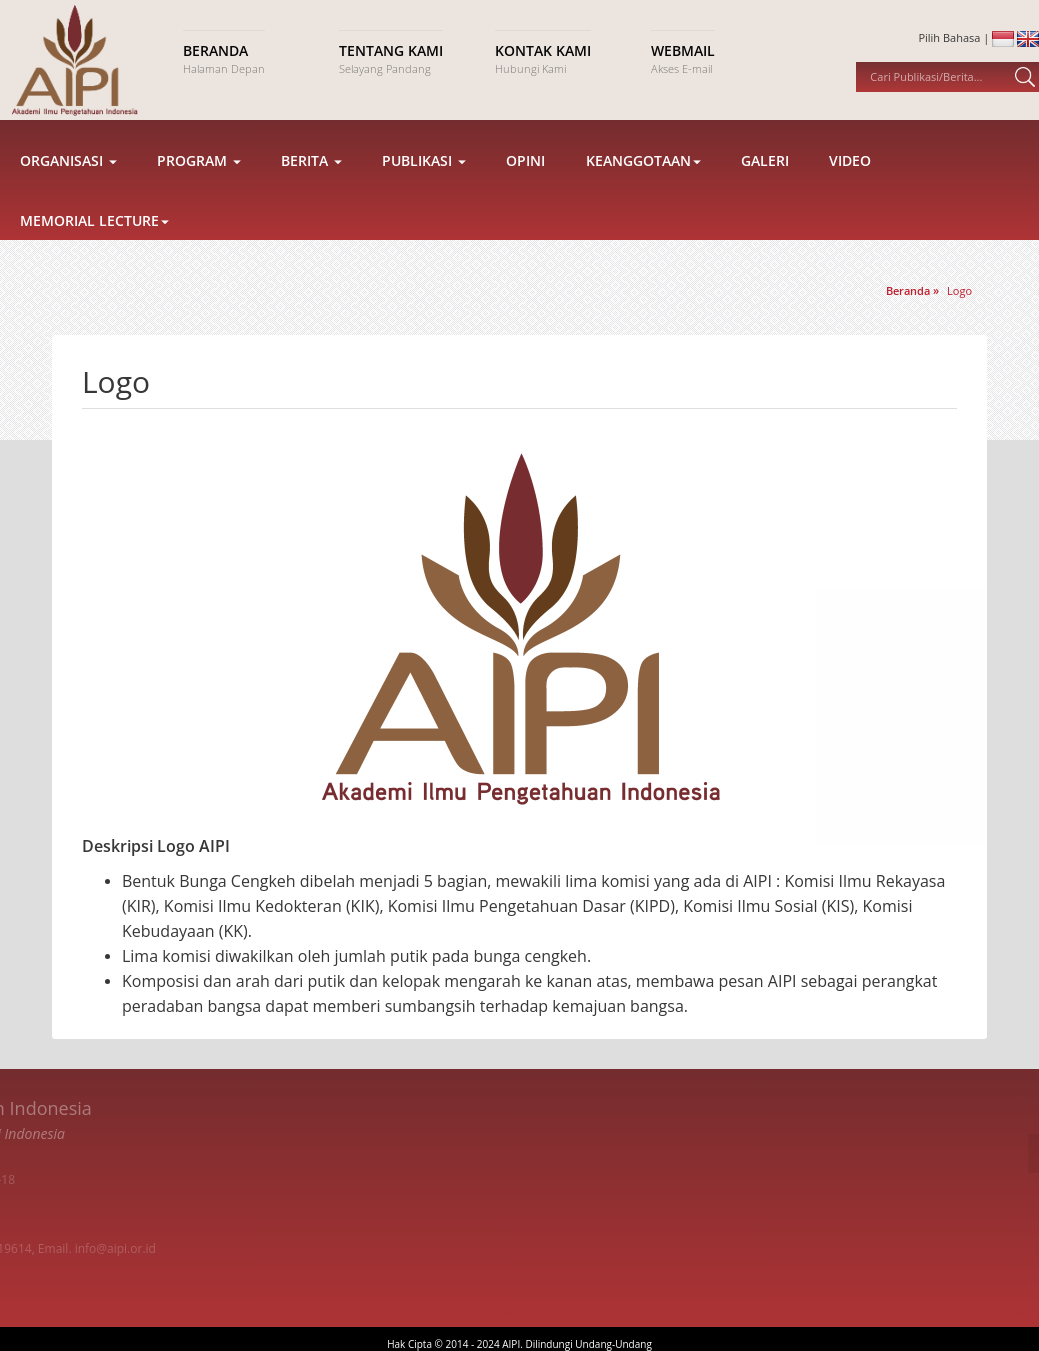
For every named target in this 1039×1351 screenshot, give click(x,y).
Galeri (765, 177)
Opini (525, 177)
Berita (311, 177)
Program (199, 177)
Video (850, 177)
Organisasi (68, 177)
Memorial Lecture (94, 237)
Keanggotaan (643, 177)
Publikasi (424, 177)
